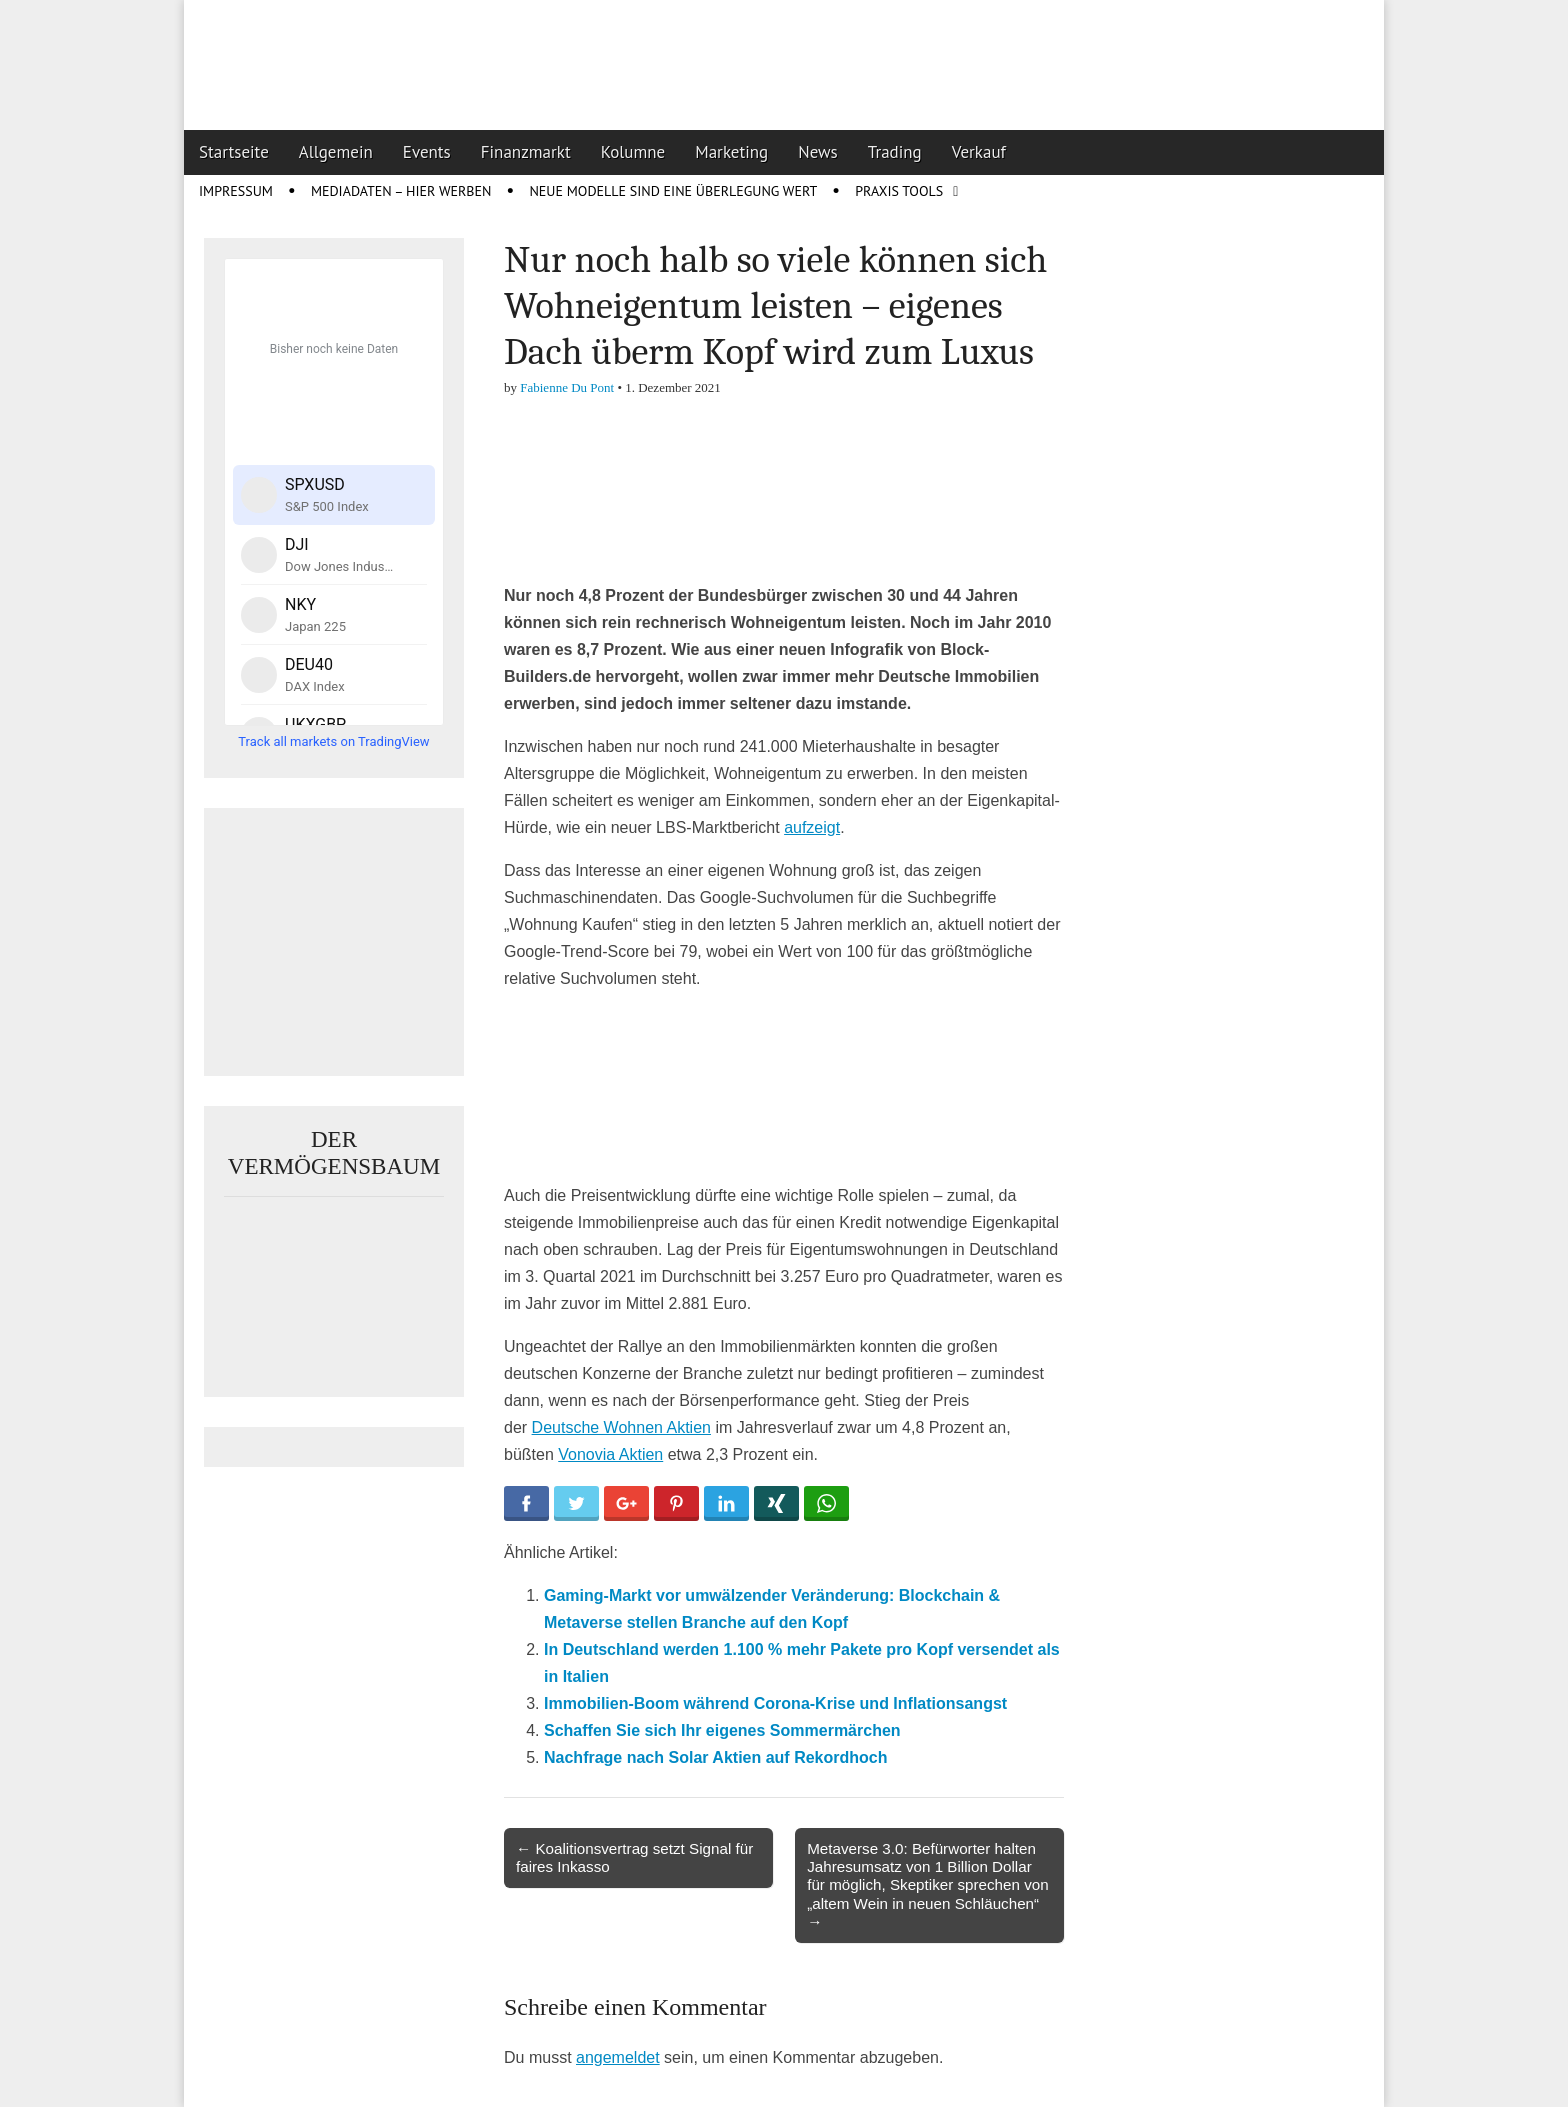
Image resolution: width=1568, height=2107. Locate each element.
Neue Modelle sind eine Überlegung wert (673, 191)
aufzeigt (812, 827)
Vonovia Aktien (610, 1454)
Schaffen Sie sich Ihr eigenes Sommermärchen (722, 1730)
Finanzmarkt (526, 152)
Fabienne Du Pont (567, 387)
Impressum (236, 191)
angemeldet (618, 2057)
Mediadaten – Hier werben (401, 191)
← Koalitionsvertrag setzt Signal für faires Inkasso (634, 1857)
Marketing (731, 152)
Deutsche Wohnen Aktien (621, 1427)
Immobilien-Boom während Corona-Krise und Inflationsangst (775, 1703)
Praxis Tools (899, 191)
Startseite (234, 152)
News (818, 152)
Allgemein (336, 152)
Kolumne (633, 152)
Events (427, 152)
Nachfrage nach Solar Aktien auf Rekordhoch (715, 1757)
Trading (895, 152)
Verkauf (979, 152)
